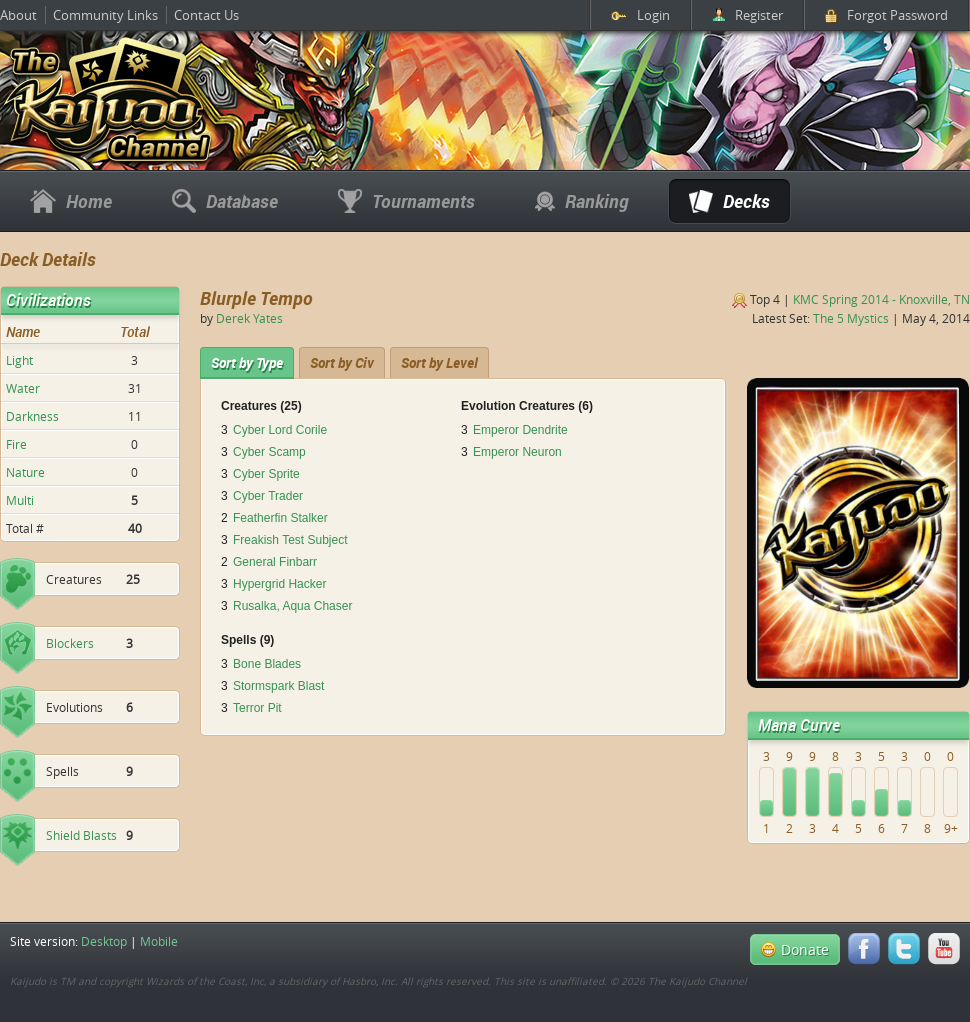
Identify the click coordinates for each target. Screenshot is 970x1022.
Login (640, 15)
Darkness (32, 416)
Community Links (105, 15)
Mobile (159, 941)
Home (71, 201)
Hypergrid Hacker (279, 584)
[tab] (247, 363)
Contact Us (206, 15)
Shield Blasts (81, 835)
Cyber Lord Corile (280, 430)
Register (747, 15)
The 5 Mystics (851, 318)
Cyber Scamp (269, 452)
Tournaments (406, 201)
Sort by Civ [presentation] (342, 362)
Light (19, 360)
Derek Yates (249, 318)
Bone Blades (267, 664)
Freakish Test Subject (290, 540)
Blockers (70, 643)
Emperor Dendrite (520, 430)
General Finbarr (275, 562)
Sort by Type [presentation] (247, 362)
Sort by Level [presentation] (439, 362)
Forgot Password (886, 15)
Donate (795, 949)
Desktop (104, 941)
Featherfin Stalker (280, 518)
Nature (25, 472)
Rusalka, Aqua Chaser (292, 606)
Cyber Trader (268, 496)
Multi (20, 500)
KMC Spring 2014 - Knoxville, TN (881, 299)
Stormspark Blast (278, 686)
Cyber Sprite (266, 474)
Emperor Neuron (517, 452)
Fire (16, 444)
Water (23, 388)
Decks (729, 201)
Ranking (582, 201)
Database (225, 201)
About (18, 15)
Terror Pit (257, 708)
